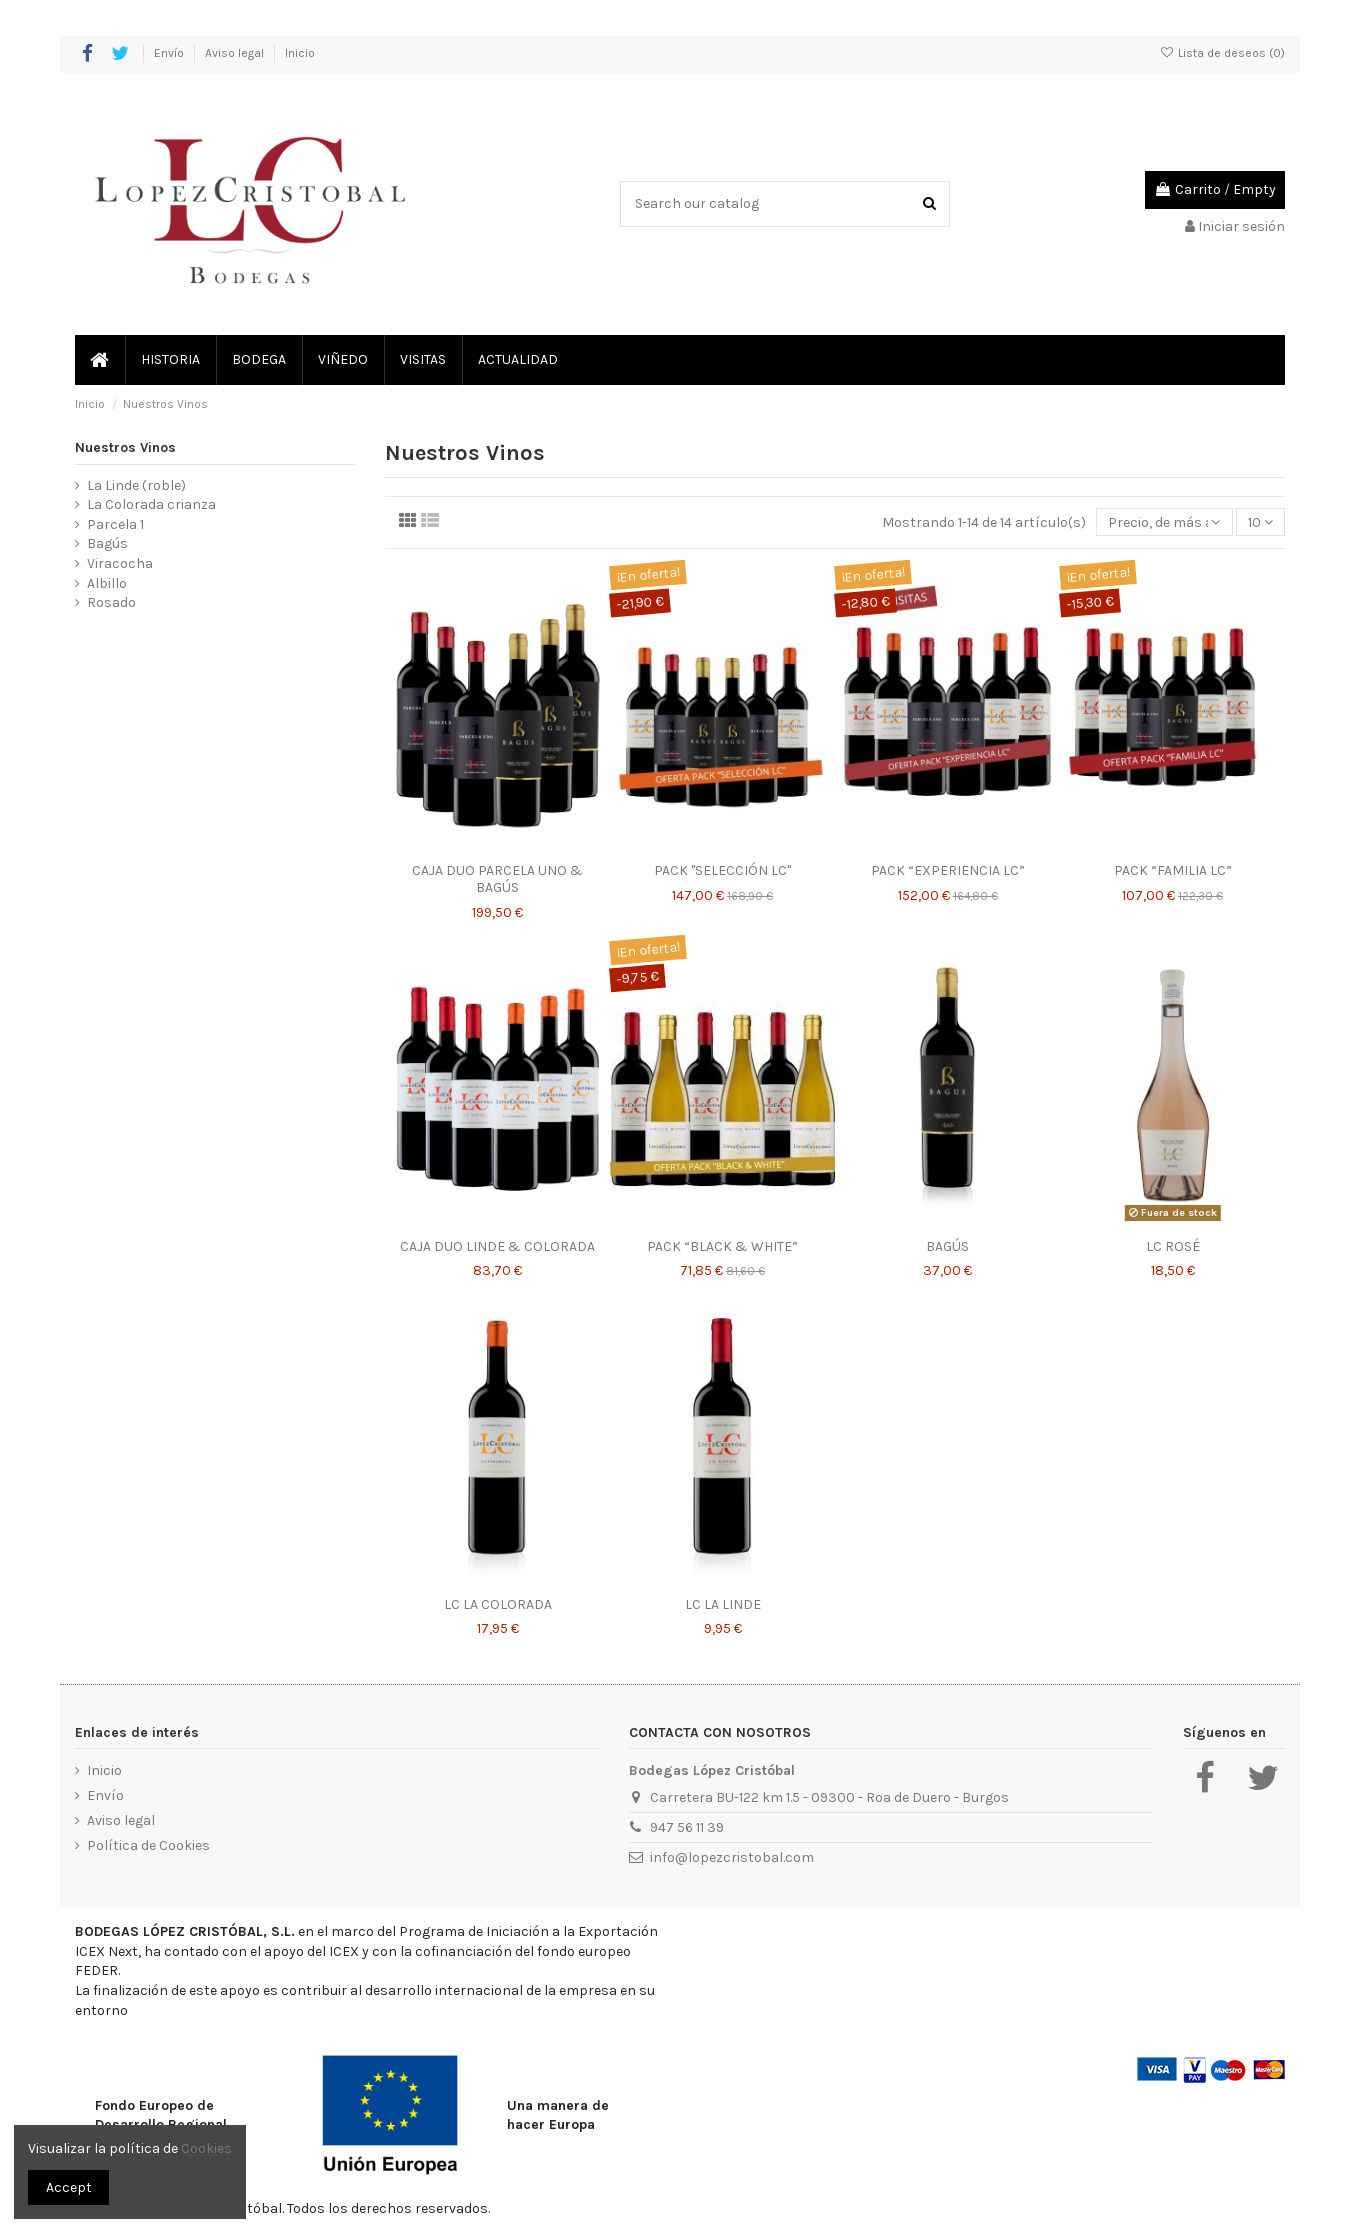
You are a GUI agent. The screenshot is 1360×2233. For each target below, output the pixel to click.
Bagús (107, 543)
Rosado (111, 602)
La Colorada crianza (151, 504)
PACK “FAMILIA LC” (1173, 870)
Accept (69, 2187)
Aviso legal (236, 53)
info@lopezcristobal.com (732, 1857)
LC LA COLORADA (498, 1604)
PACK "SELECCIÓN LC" (722, 870)
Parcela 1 (115, 524)
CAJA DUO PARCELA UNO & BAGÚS (497, 879)
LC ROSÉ (1173, 1246)
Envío (170, 53)
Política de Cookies (148, 1845)
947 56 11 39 (687, 1827)
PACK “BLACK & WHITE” (722, 1246)
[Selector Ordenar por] (1164, 522)
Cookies (206, 2148)
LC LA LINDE (723, 1604)
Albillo (107, 583)
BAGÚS (947, 1246)
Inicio (300, 53)
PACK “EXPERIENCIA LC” (948, 870)
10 (1260, 522)
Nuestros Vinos (125, 447)
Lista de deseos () (1222, 53)
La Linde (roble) (136, 485)
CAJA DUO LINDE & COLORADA (497, 1246)
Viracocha (120, 563)
